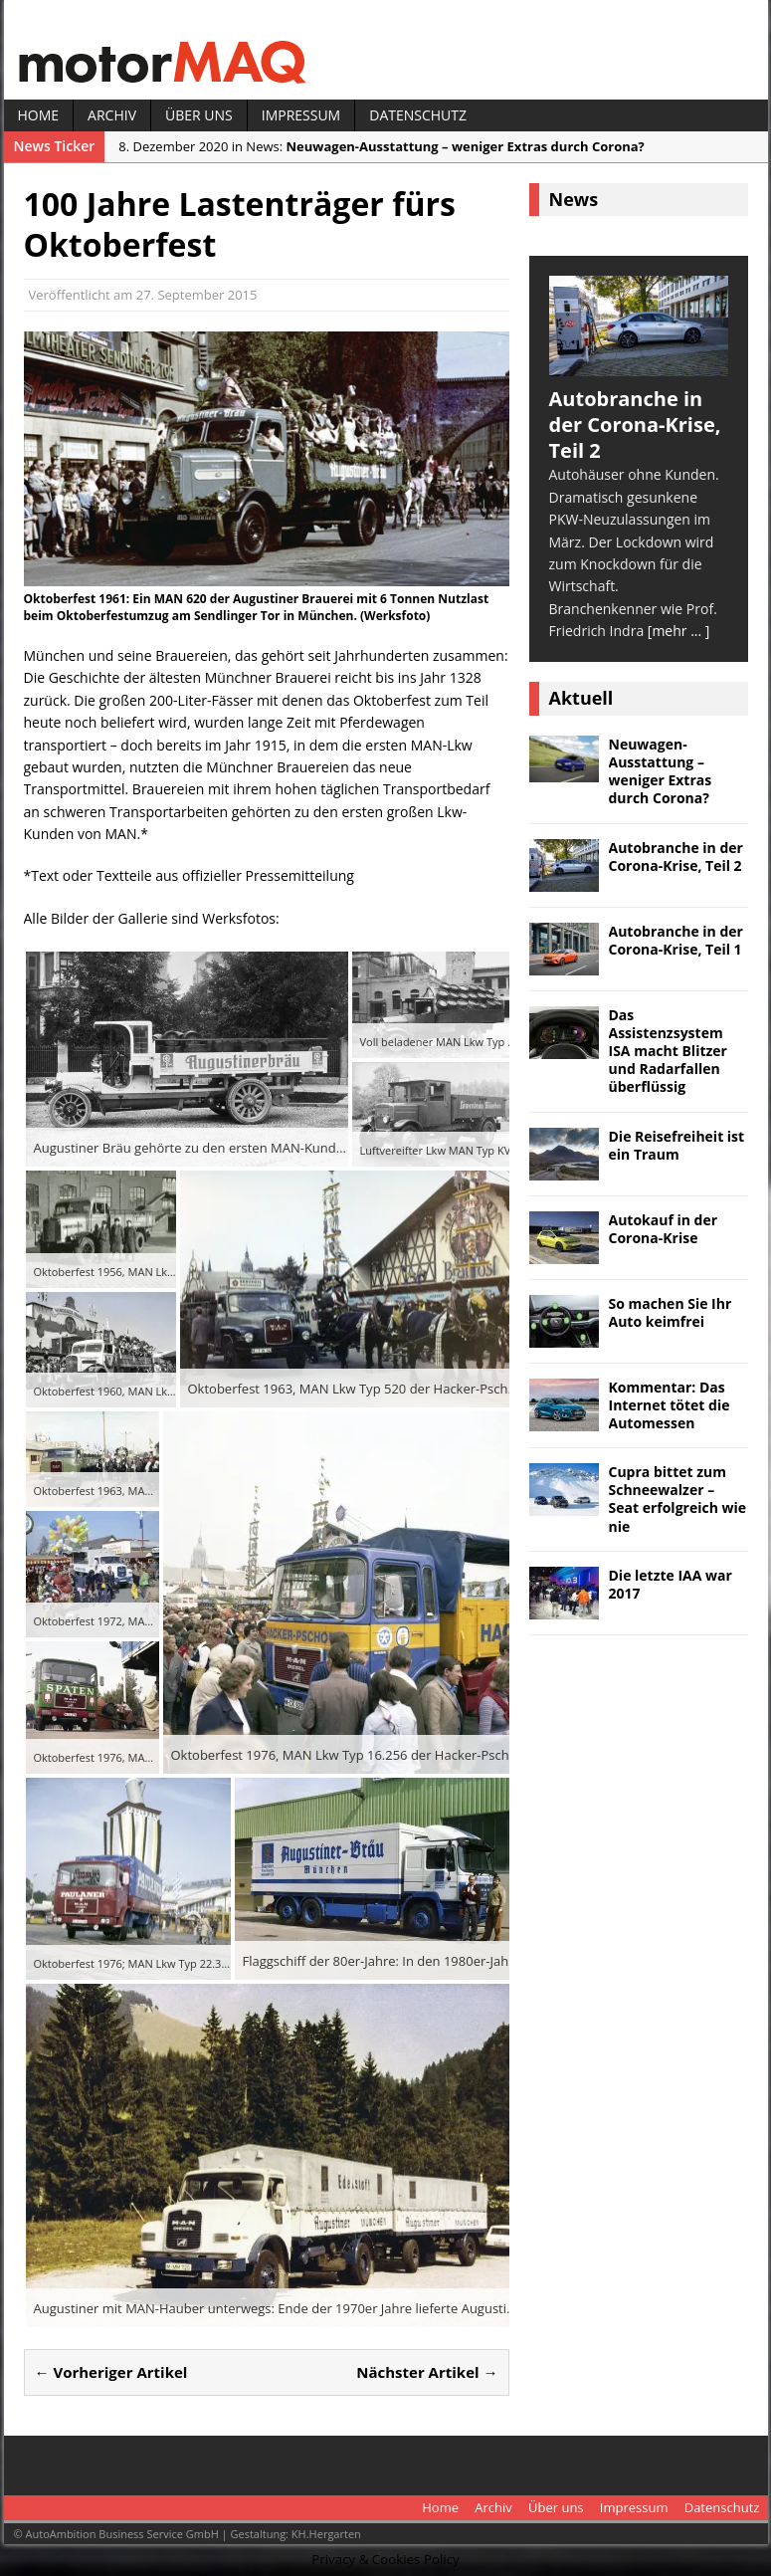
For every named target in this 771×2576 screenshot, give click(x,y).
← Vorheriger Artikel (111, 2372)
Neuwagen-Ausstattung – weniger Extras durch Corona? (660, 771)
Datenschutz (418, 115)
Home (39, 115)
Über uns (199, 115)
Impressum (301, 115)
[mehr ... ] (679, 630)
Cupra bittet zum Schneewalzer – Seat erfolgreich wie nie (678, 1499)
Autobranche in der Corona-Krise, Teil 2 (676, 856)
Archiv (112, 115)
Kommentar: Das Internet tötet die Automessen (669, 1405)
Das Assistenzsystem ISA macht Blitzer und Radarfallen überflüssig (668, 1051)
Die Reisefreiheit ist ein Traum (677, 1145)
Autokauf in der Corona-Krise (663, 1228)
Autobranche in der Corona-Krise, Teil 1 (676, 940)
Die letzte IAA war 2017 (670, 1584)
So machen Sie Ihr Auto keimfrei (670, 1312)
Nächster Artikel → (426, 2372)
